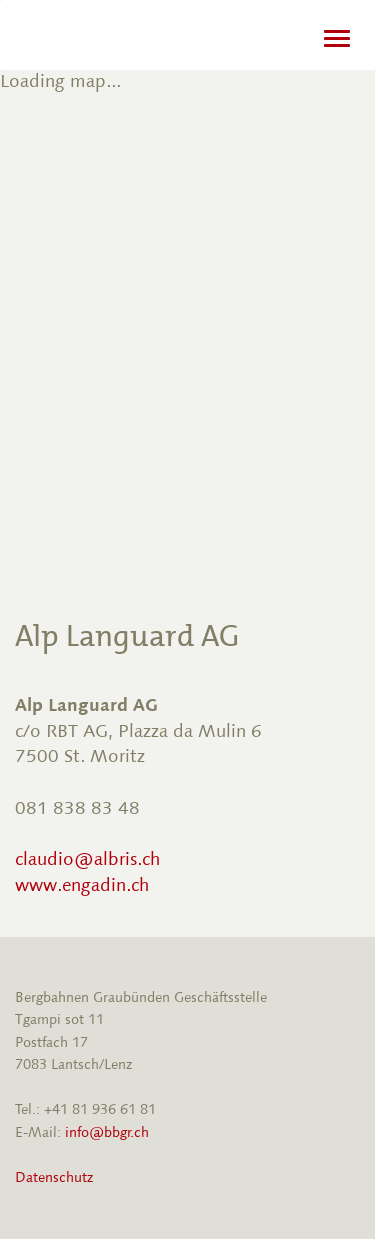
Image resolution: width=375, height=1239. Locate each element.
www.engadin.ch (82, 885)
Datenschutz (54, 1177)
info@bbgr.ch (107, 1132)
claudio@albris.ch (87, 859)
